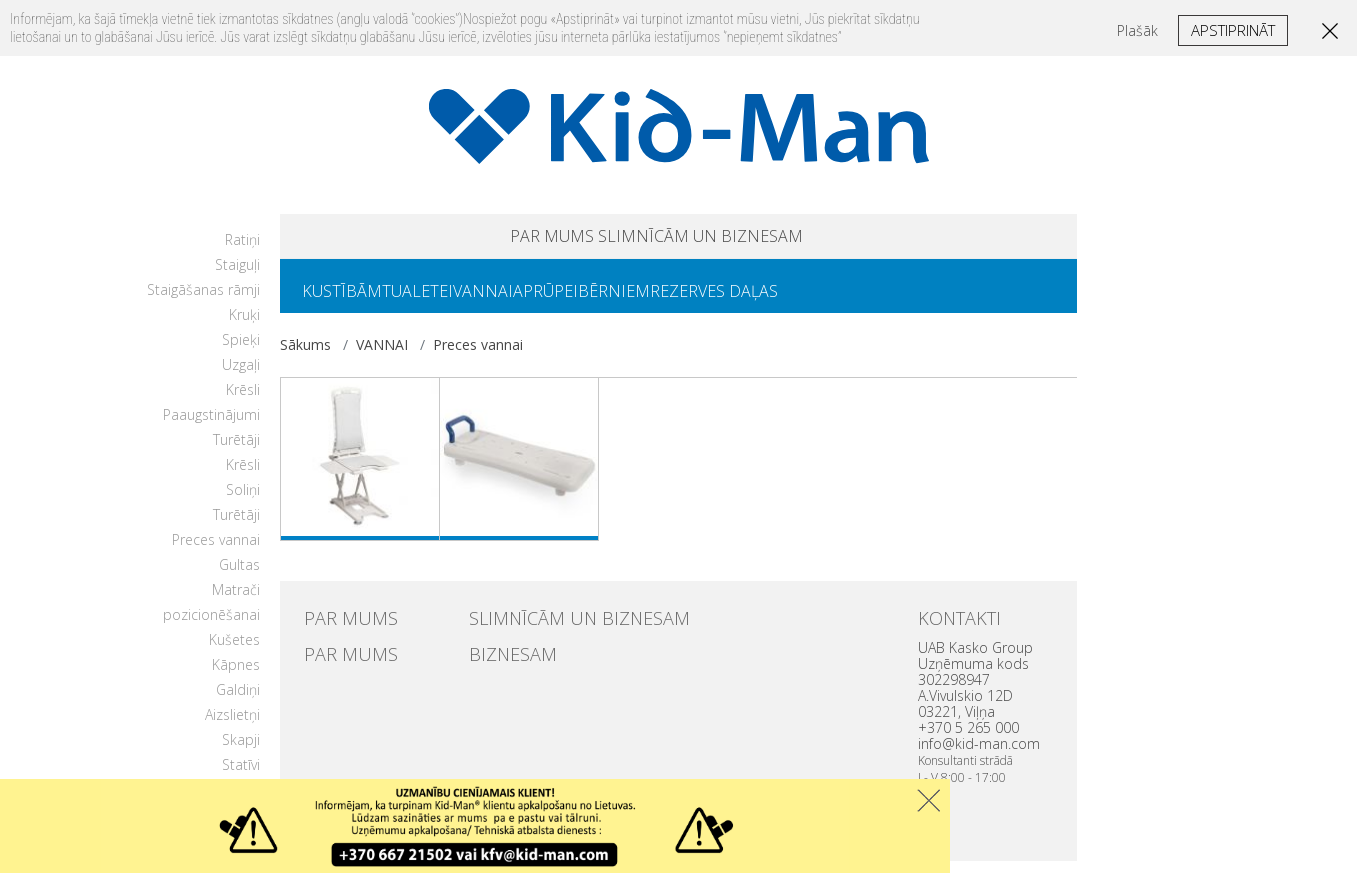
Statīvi (241, 776)
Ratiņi (242, 251)
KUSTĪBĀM (350, 301)
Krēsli (243, 401)
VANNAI (523, 301)
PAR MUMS (500, 239)
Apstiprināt (1233, 30)
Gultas (239, 576)
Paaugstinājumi (211, 426)
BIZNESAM (500, 662)
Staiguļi (237, 276)
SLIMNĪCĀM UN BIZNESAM (730, 239)
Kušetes (234, 651)
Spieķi (241, 351)
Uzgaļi (241, 376)
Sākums (305, 356)
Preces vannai (216, 551)
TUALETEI (441, 301)
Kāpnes (236, 676)
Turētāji (236, 451)
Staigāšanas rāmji (203, 301)
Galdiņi (238, 701)
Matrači (236, 601)
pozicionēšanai (211, 626)
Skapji (241, 751)
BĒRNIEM (686, 301)
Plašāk (1137, 30)
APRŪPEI (601, 301)
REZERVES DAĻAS (802, 301)
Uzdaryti (928, 800)
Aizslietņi (232, 726)
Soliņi (243, 501)
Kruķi (244, 326)
